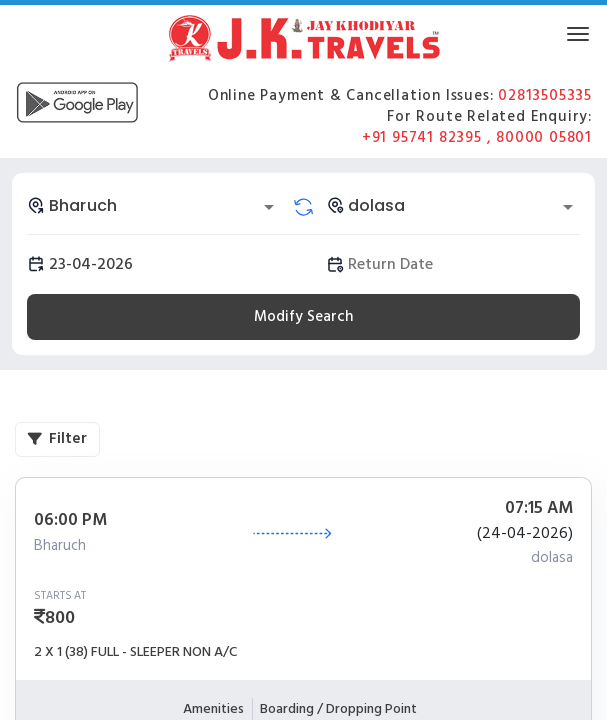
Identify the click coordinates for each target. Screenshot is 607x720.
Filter (57, 438)
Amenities (213, 708)
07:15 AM (539, 509)
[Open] (269, 207)
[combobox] (154, 205)
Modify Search (303, 316)
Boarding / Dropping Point (338, 708)
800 (60, 617)
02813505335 (545, 95)
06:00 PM (70, 521)
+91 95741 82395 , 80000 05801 (477, 137)
